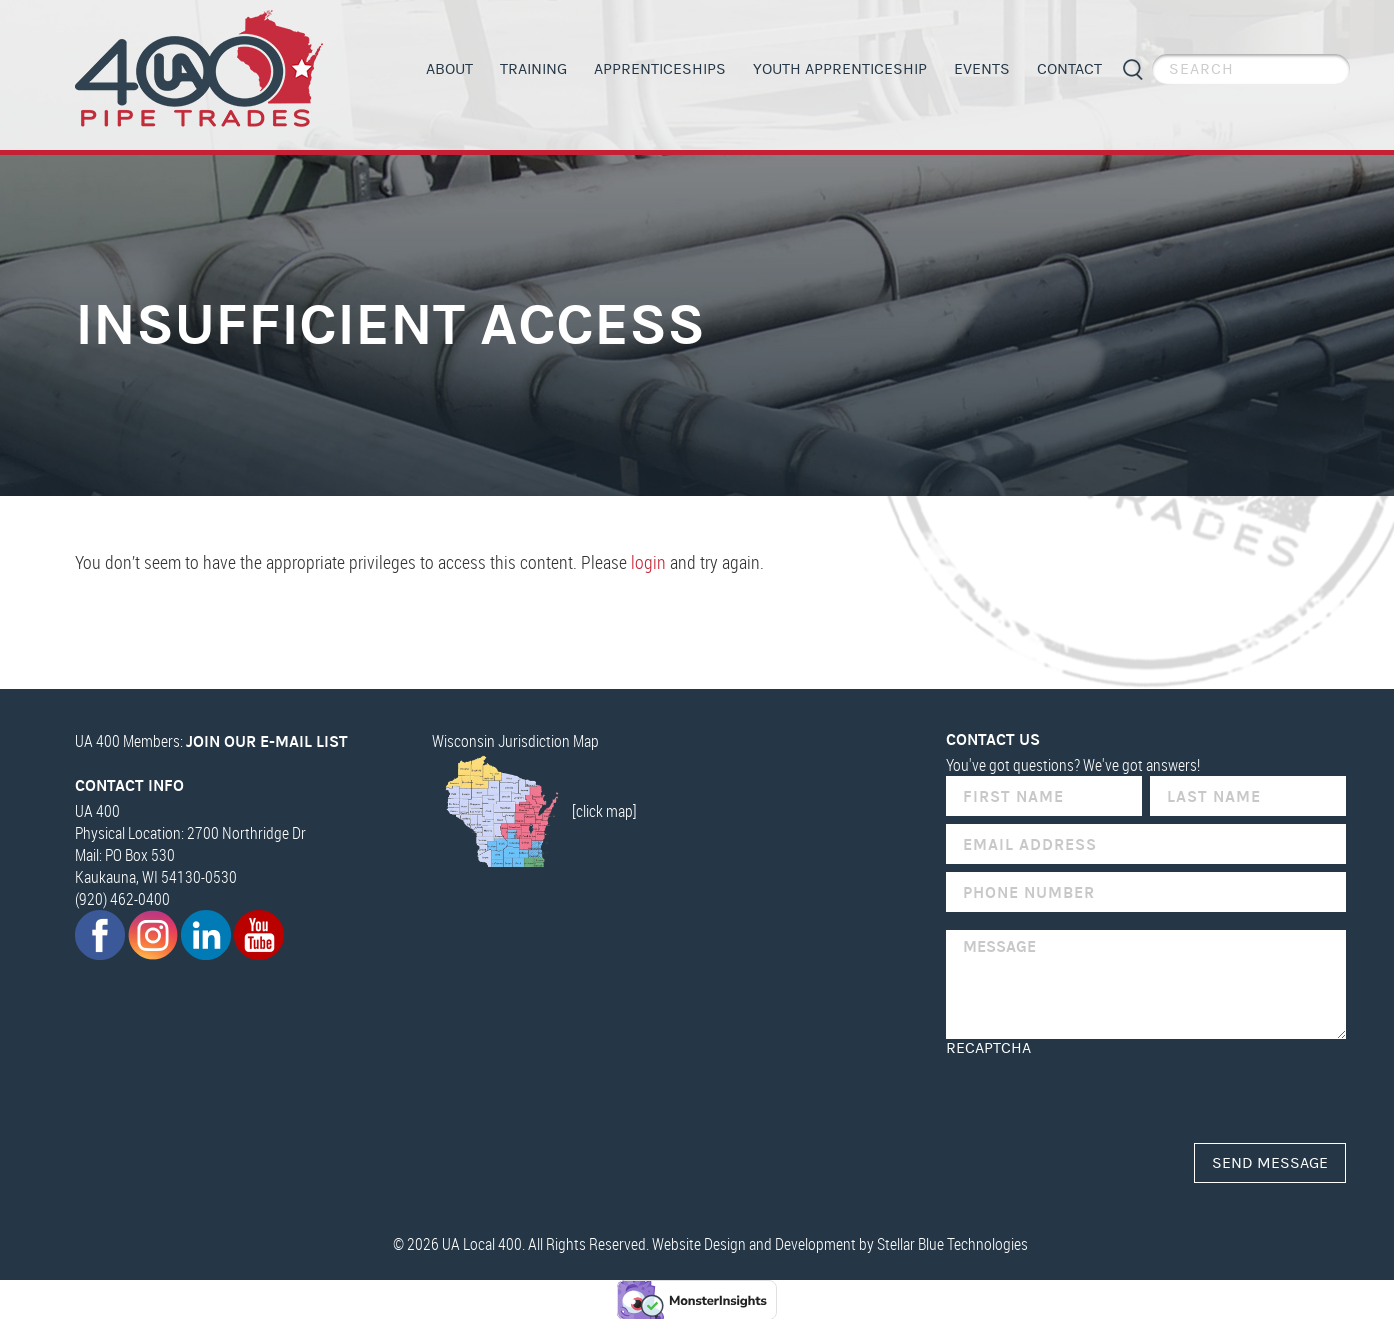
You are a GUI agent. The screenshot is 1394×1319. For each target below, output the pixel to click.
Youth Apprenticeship (840, 69)
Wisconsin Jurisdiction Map (515, 740)
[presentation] (1098, 1095)
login (648, 562)
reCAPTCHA (988, 1047)
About (449, 69)
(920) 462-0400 (122, 898)
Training (533, 69)
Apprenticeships (660, 69)
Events (982, 69)
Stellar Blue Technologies (952, 1243)
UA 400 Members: (211, 740)
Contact (1069, 69)
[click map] (534, 810)
